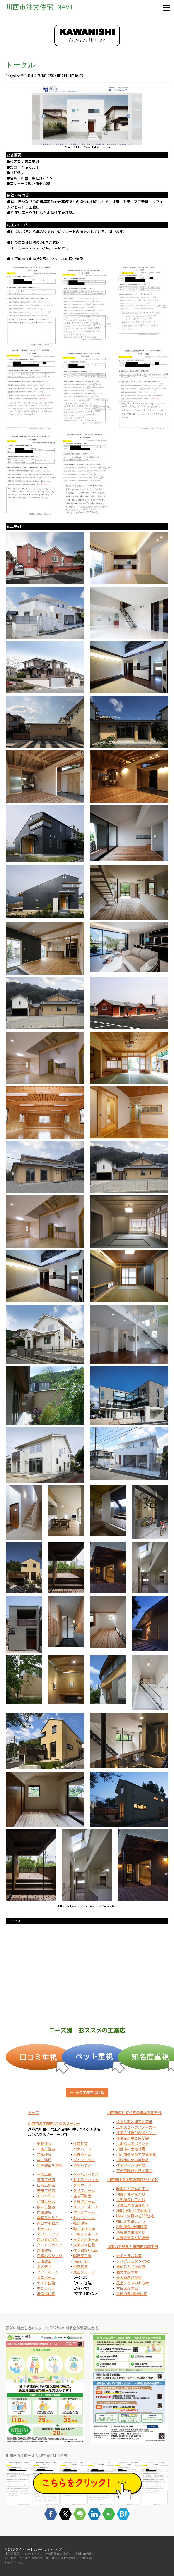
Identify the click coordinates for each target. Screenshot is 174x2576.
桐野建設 (44, 2143)
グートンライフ (49, 2245)
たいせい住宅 (48, 2239)
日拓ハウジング (49, 2256)
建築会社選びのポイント (136, 2133)
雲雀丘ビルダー (49, 2218)
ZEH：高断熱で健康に (133, 2210)
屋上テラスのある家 (132, 2283)
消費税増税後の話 (130, 2232)
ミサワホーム (84, 2190)
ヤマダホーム (84, 2212)
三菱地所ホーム (86, 2239)
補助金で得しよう (130, 2221)
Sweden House (84, 2228)
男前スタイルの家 (130, 2266)
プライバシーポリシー (27, 2549)
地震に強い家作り (130, 2194)
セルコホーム (84, 2218)
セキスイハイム (86, 2180)
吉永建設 (44, 2154)
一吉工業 (44, 2174)
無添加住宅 (46, 2294)
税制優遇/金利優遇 (131, 2227)
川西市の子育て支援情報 (136, 2154)
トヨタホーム (84, 2201)
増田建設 (44, 2250)
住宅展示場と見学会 (132, 2138)
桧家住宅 (80, 2223)
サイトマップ (53, 2549)
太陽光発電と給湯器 (132, 2238)
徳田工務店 (46, 2180)
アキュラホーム (86, 2234)
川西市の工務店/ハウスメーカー (54, 2123)
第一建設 (44, 2160)
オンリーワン (48, 2234)
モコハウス (46, 2196)
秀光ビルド (46, 2288)
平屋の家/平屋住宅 (131, 2294)
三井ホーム (82, 2154)
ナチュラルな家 (129, 2256)
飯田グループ (84, 2272)
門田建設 (44, 2212)
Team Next (81, 2261)
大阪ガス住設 (84, 2245)
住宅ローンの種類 (130, 2165)
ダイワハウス (84, 2160)
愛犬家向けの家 (129, 2277)
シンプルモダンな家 (132, 2261)
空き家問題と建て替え (134, 2171)
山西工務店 (46, 2185)
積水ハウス (82, 2165)
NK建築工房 (82, 2256)
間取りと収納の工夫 (132, 2189)
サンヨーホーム (86, 2207)
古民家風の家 (127, 2288)
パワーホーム (48, 2272)
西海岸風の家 (127, 2272)
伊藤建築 (80, 2266)
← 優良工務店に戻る (87, 2092)
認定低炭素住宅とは (132, 2205)
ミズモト (44, 2266)
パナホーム (82, 2149)
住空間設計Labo (86, 2250)
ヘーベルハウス (86, 2174)
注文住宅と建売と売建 (134, 2122)
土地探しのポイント (132, 2143)
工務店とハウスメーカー (136, 2127)
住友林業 (80, 2143)
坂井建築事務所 (49, 2165)
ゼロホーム (46, 2277)
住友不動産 (82, 2196)
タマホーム (82, 2185)
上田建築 (44, 2261)
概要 (7, 2549)
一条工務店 (46, 2149)
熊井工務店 (46, 2207)
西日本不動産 (48, 2223)
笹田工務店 (46, 2190)
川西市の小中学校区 (132, 2160)
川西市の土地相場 (130, 2149)
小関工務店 (46, 2201)
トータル (44, 2228)
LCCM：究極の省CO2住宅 (135, 2216)
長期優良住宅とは (130, 2200)
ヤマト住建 (46, 2283)
